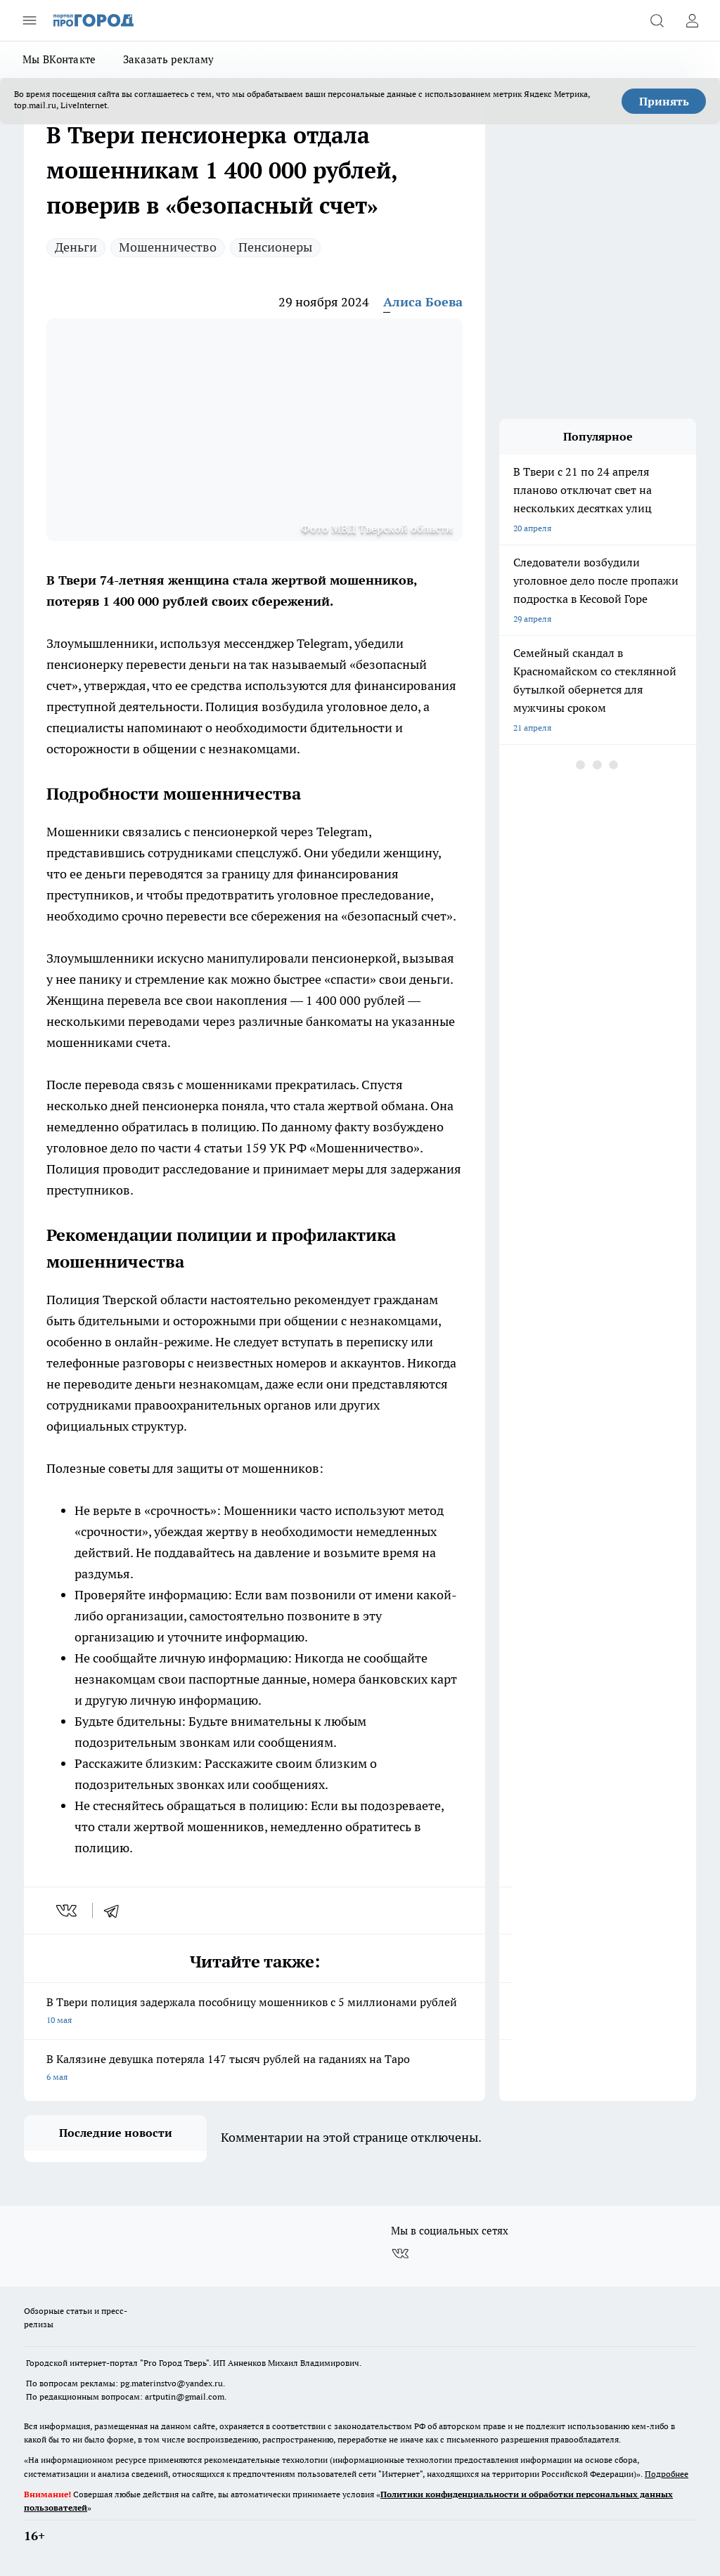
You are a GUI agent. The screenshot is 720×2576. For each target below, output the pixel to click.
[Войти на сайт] (692, 20)
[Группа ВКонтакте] (400, 2253)
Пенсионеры (275, 247)
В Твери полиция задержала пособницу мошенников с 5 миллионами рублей (254, 2012)
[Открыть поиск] (657, 20)
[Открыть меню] (29, 20)
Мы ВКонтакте (59, 59)
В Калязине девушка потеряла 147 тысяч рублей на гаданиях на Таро (254, 2069)
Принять (664, 101)
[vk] (68, 1910)
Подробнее (666, 2473)
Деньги (76, 247)
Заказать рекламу (168, 59)
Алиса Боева (423, 302)
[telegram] (116, 1910)
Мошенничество (168, 247)
